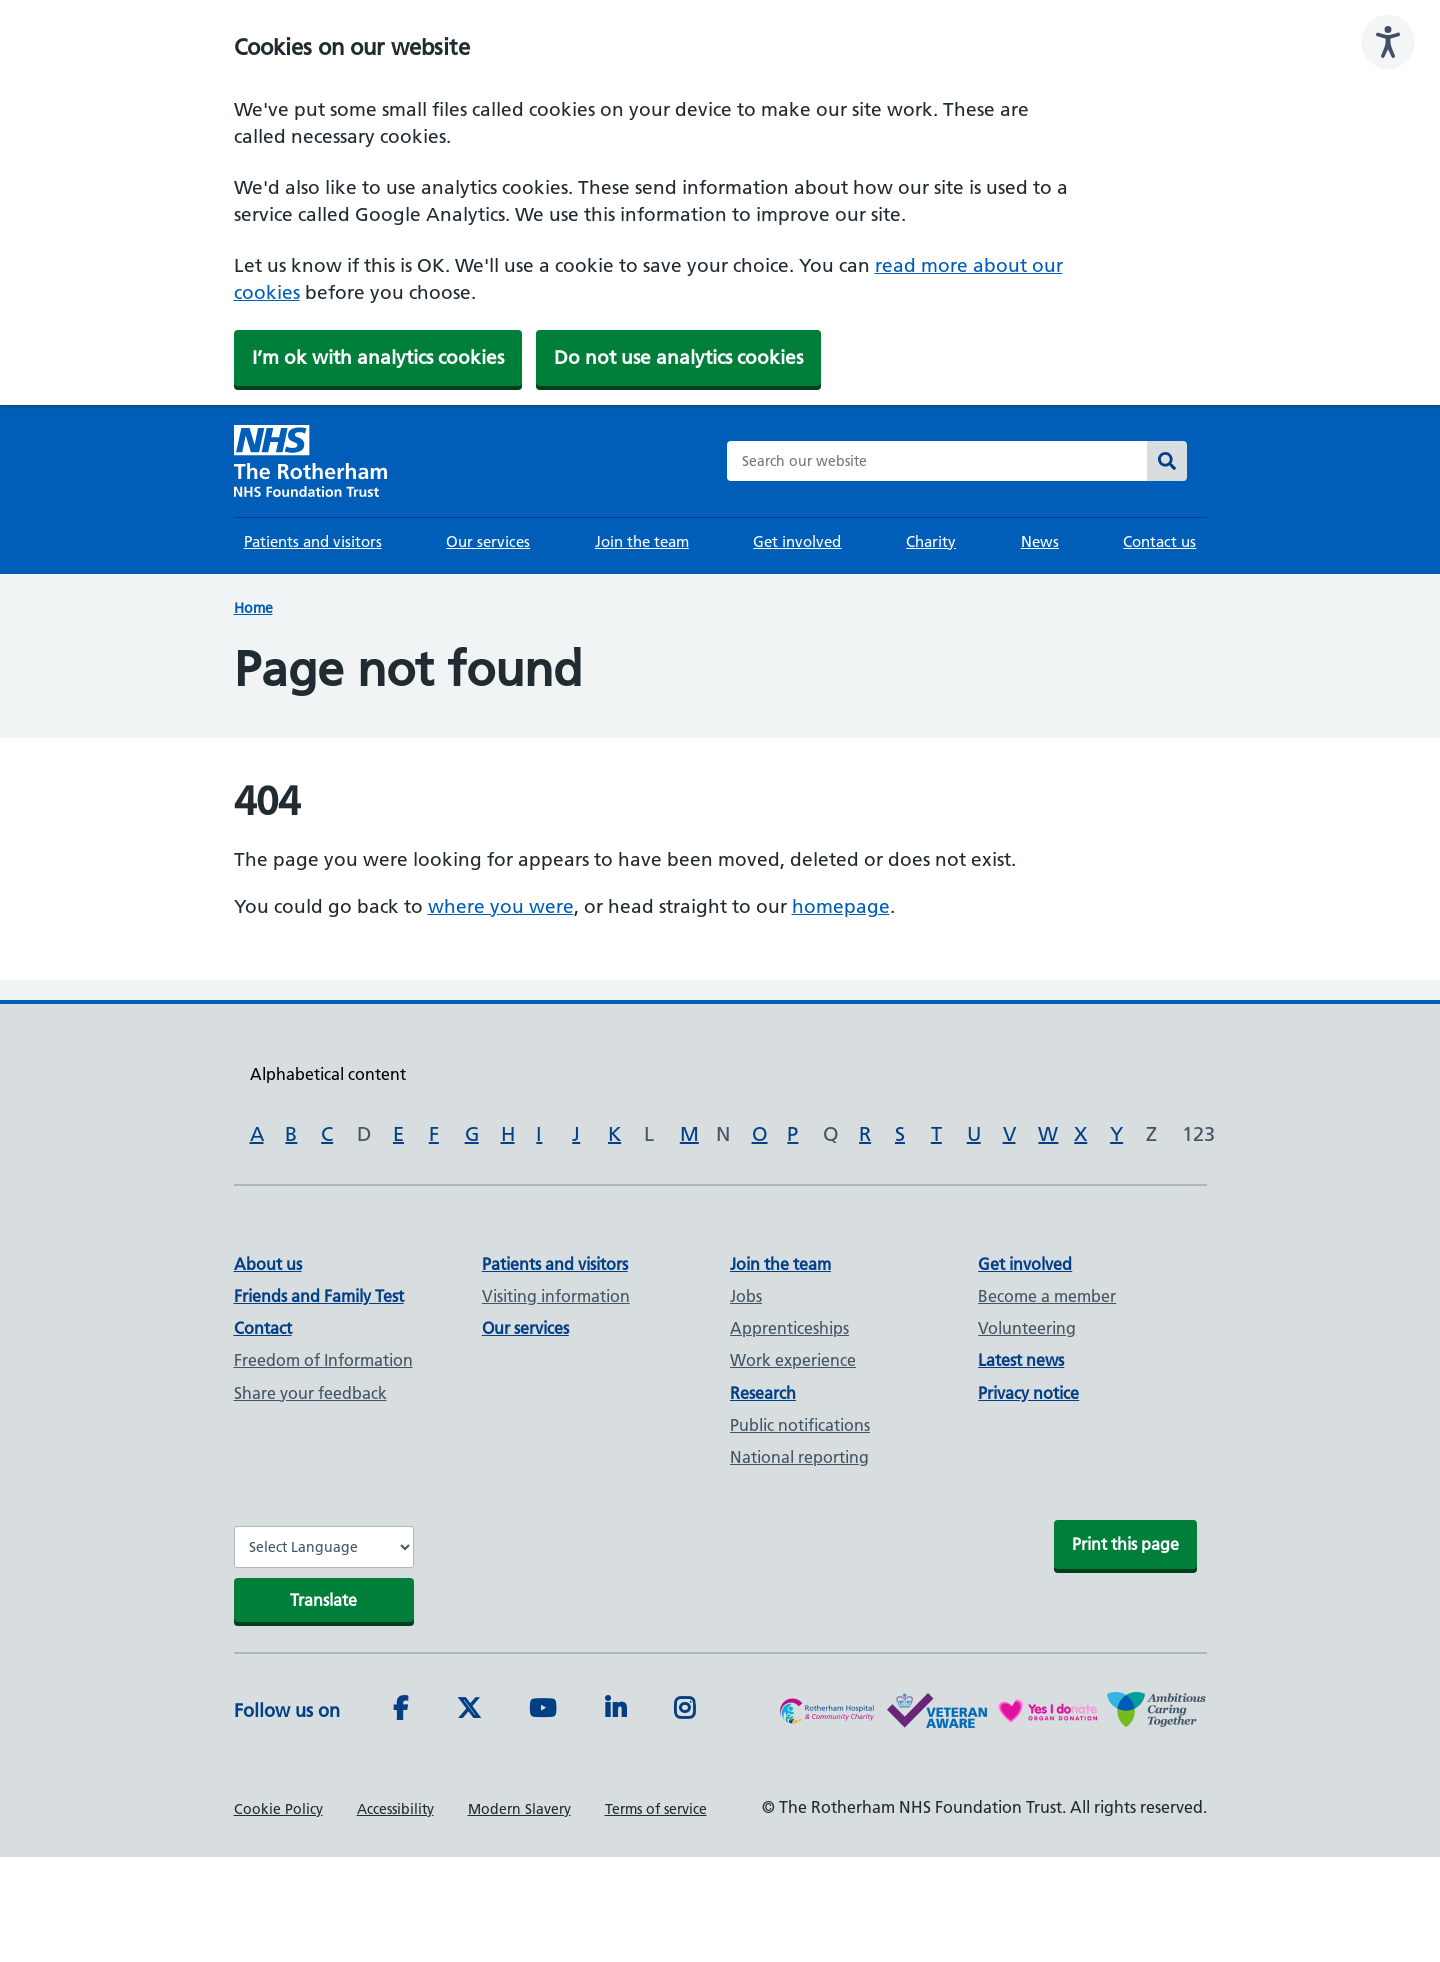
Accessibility (395, 1809)
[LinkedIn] (615, 1711)
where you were (501, 906)
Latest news (1021, 1360)
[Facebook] (400, 1711)
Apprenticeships (789, 1328)
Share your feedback (310, 1393)
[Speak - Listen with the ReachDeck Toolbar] (1388, 42)
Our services (488, 541)
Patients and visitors (313, 541)
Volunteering (1027, 1328)
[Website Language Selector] (324, 1547)
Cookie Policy (278, 1809)
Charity (931, 541)
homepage (841, 906)
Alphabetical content (328, 1074)
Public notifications (800, 1425)
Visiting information (556, 1296)
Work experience (793, 1360)
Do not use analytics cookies (678, 357)
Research (763, 1393)
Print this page (1125, 1544)
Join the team (642, 541)
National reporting (799, 1457)
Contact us (1159, 541)
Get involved (797, 541)
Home (253, 608)
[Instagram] (684, 1711)
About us (268, 1264)
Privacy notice (1028, 1393)
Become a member (1047, 1296)
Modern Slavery (519, 1809)
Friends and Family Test (319, 1296)
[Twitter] (469, 1711)
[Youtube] (542, 1711)
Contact (263, 1328)
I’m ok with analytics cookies (378, 357)
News (1040, 541)
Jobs (746, 1296)
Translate (323, 1600)
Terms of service (656, 1809)
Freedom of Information (323, 1360)
